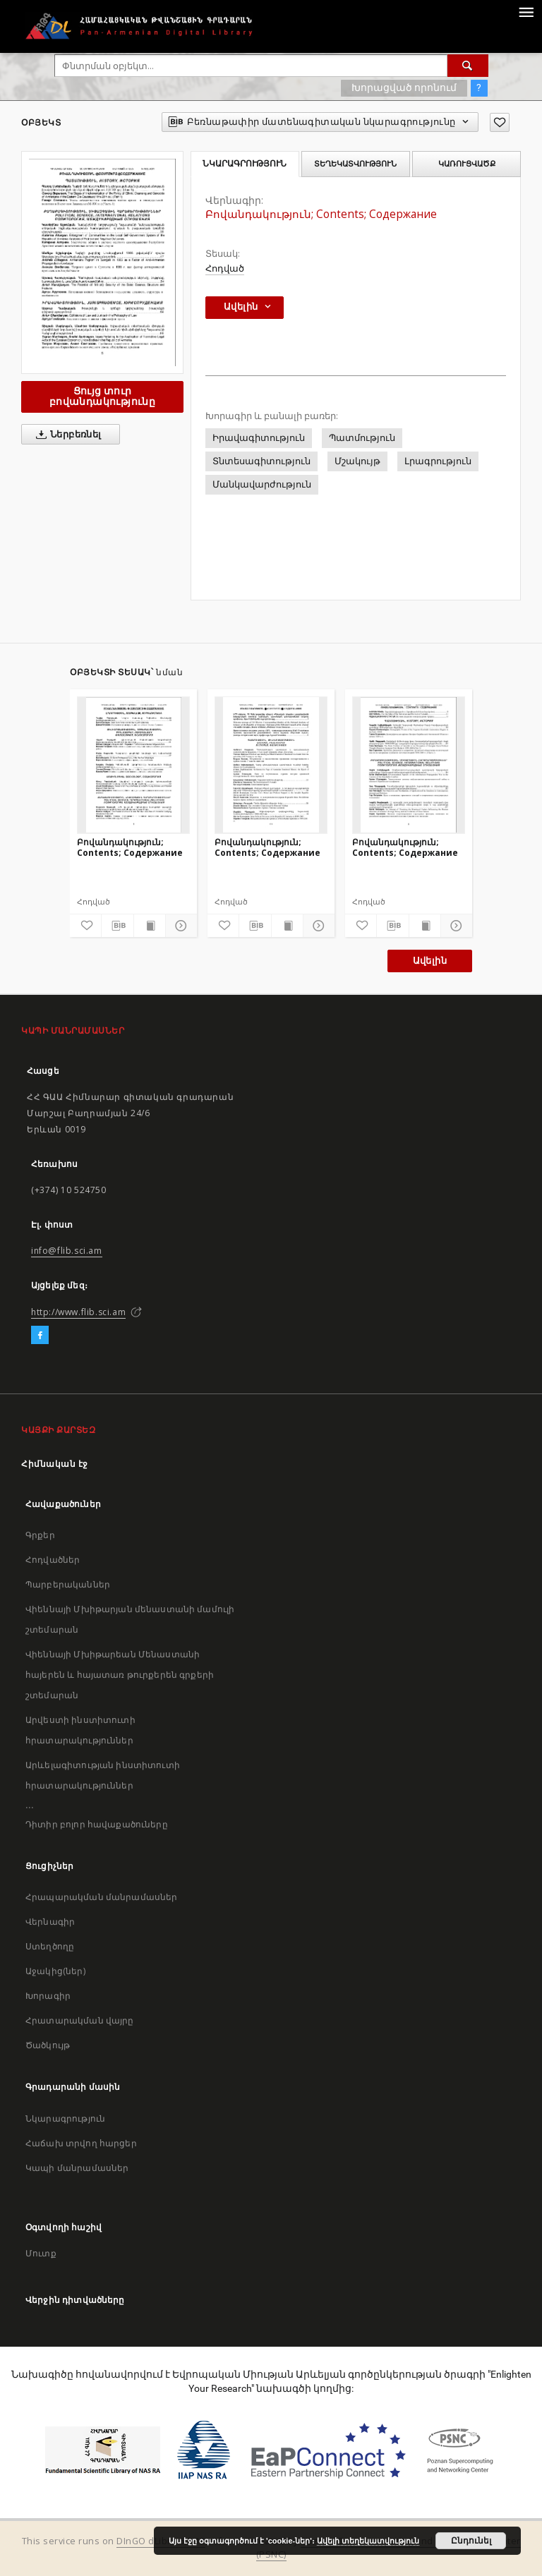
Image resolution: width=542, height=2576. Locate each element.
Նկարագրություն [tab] (245, 164)
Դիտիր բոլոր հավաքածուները (96, 1824)
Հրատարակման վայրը (79, 2020)
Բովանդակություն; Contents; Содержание (130, 847)
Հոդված (224, 268)
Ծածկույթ (47, 2045)
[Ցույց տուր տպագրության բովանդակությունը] (149, 926)
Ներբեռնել (66, 435)
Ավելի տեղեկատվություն (368, 2540)
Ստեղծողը (49, 1946)
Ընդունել (471, 2541)
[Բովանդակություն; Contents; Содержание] (133, 765)
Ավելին (430, 960)
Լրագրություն (437, 461)
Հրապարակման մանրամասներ (101, 1897)
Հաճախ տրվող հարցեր (81, 2143)
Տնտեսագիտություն (261, 461)
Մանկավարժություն (261, 484)
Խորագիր (48, 1996)
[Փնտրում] (467, 65)
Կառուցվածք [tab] (466, 164)
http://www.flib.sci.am (78, 1312)
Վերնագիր (50, 1922)
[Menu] (525, 11)
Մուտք (40, 2253)
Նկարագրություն (65, 2118)
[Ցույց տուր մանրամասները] (179, 926)
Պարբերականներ (67, 1584)
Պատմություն (362, 438)
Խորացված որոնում (404, 87)
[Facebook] (40, 1335)
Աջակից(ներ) (55, 1971)
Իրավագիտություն (258, 438)
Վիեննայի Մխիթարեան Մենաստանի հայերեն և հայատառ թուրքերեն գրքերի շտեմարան (119, 1674)
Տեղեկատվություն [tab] (355, 164)
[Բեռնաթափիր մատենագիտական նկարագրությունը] (117, 926)
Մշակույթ (357, 461)
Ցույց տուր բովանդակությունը (102, 396)
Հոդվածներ (52, 1560)
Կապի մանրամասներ (76, 2168)
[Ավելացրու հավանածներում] (500, 122)
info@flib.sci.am (66, 1251)
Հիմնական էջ (54, 1464)
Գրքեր (40, 1535)
